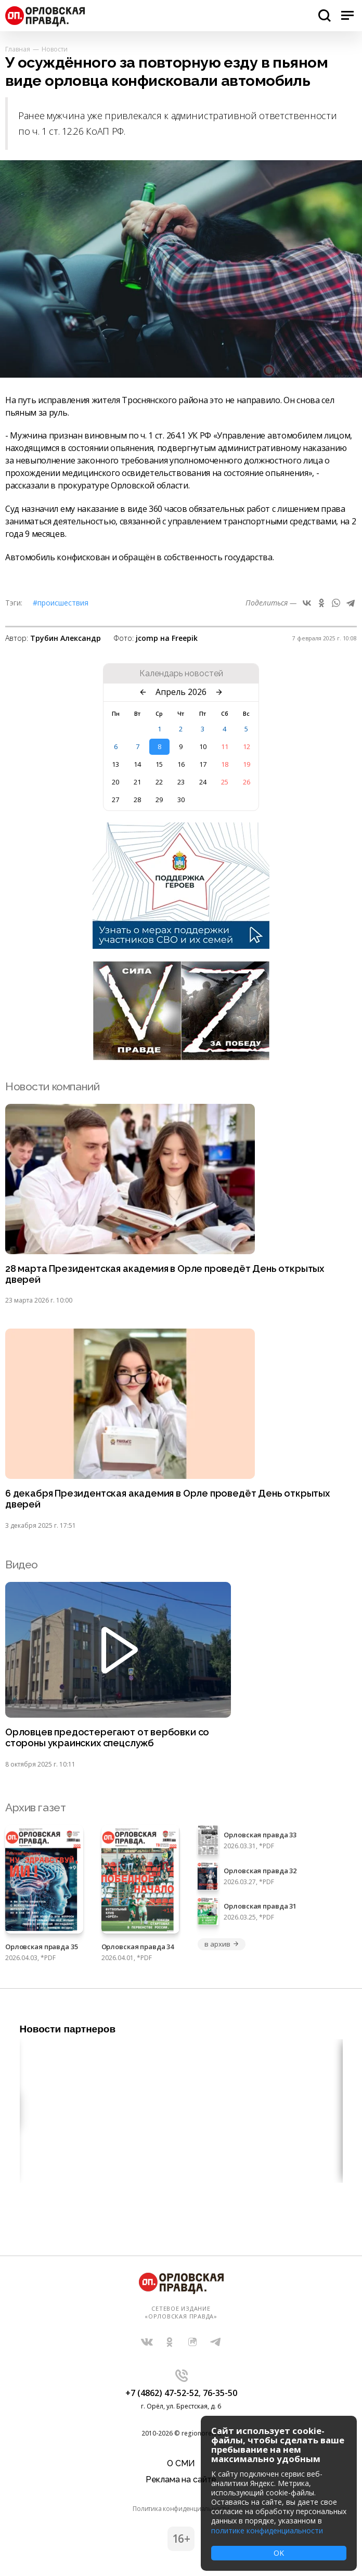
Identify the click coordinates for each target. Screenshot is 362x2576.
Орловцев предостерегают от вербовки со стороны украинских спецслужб (107, 1737)
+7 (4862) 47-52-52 (162, 2393)
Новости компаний (52, 1086)
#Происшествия (60, 603)
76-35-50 (220, 2393)
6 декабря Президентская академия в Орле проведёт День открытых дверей (167, 1499)
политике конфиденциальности (267, 2530)
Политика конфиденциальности (181, 2508)
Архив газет (35, 1807)
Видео (21, 1564)
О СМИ (181, 2463)
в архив (221, 1944)
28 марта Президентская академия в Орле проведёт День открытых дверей (164, 1274)
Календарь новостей (181, 673)
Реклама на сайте (181, 2479)
